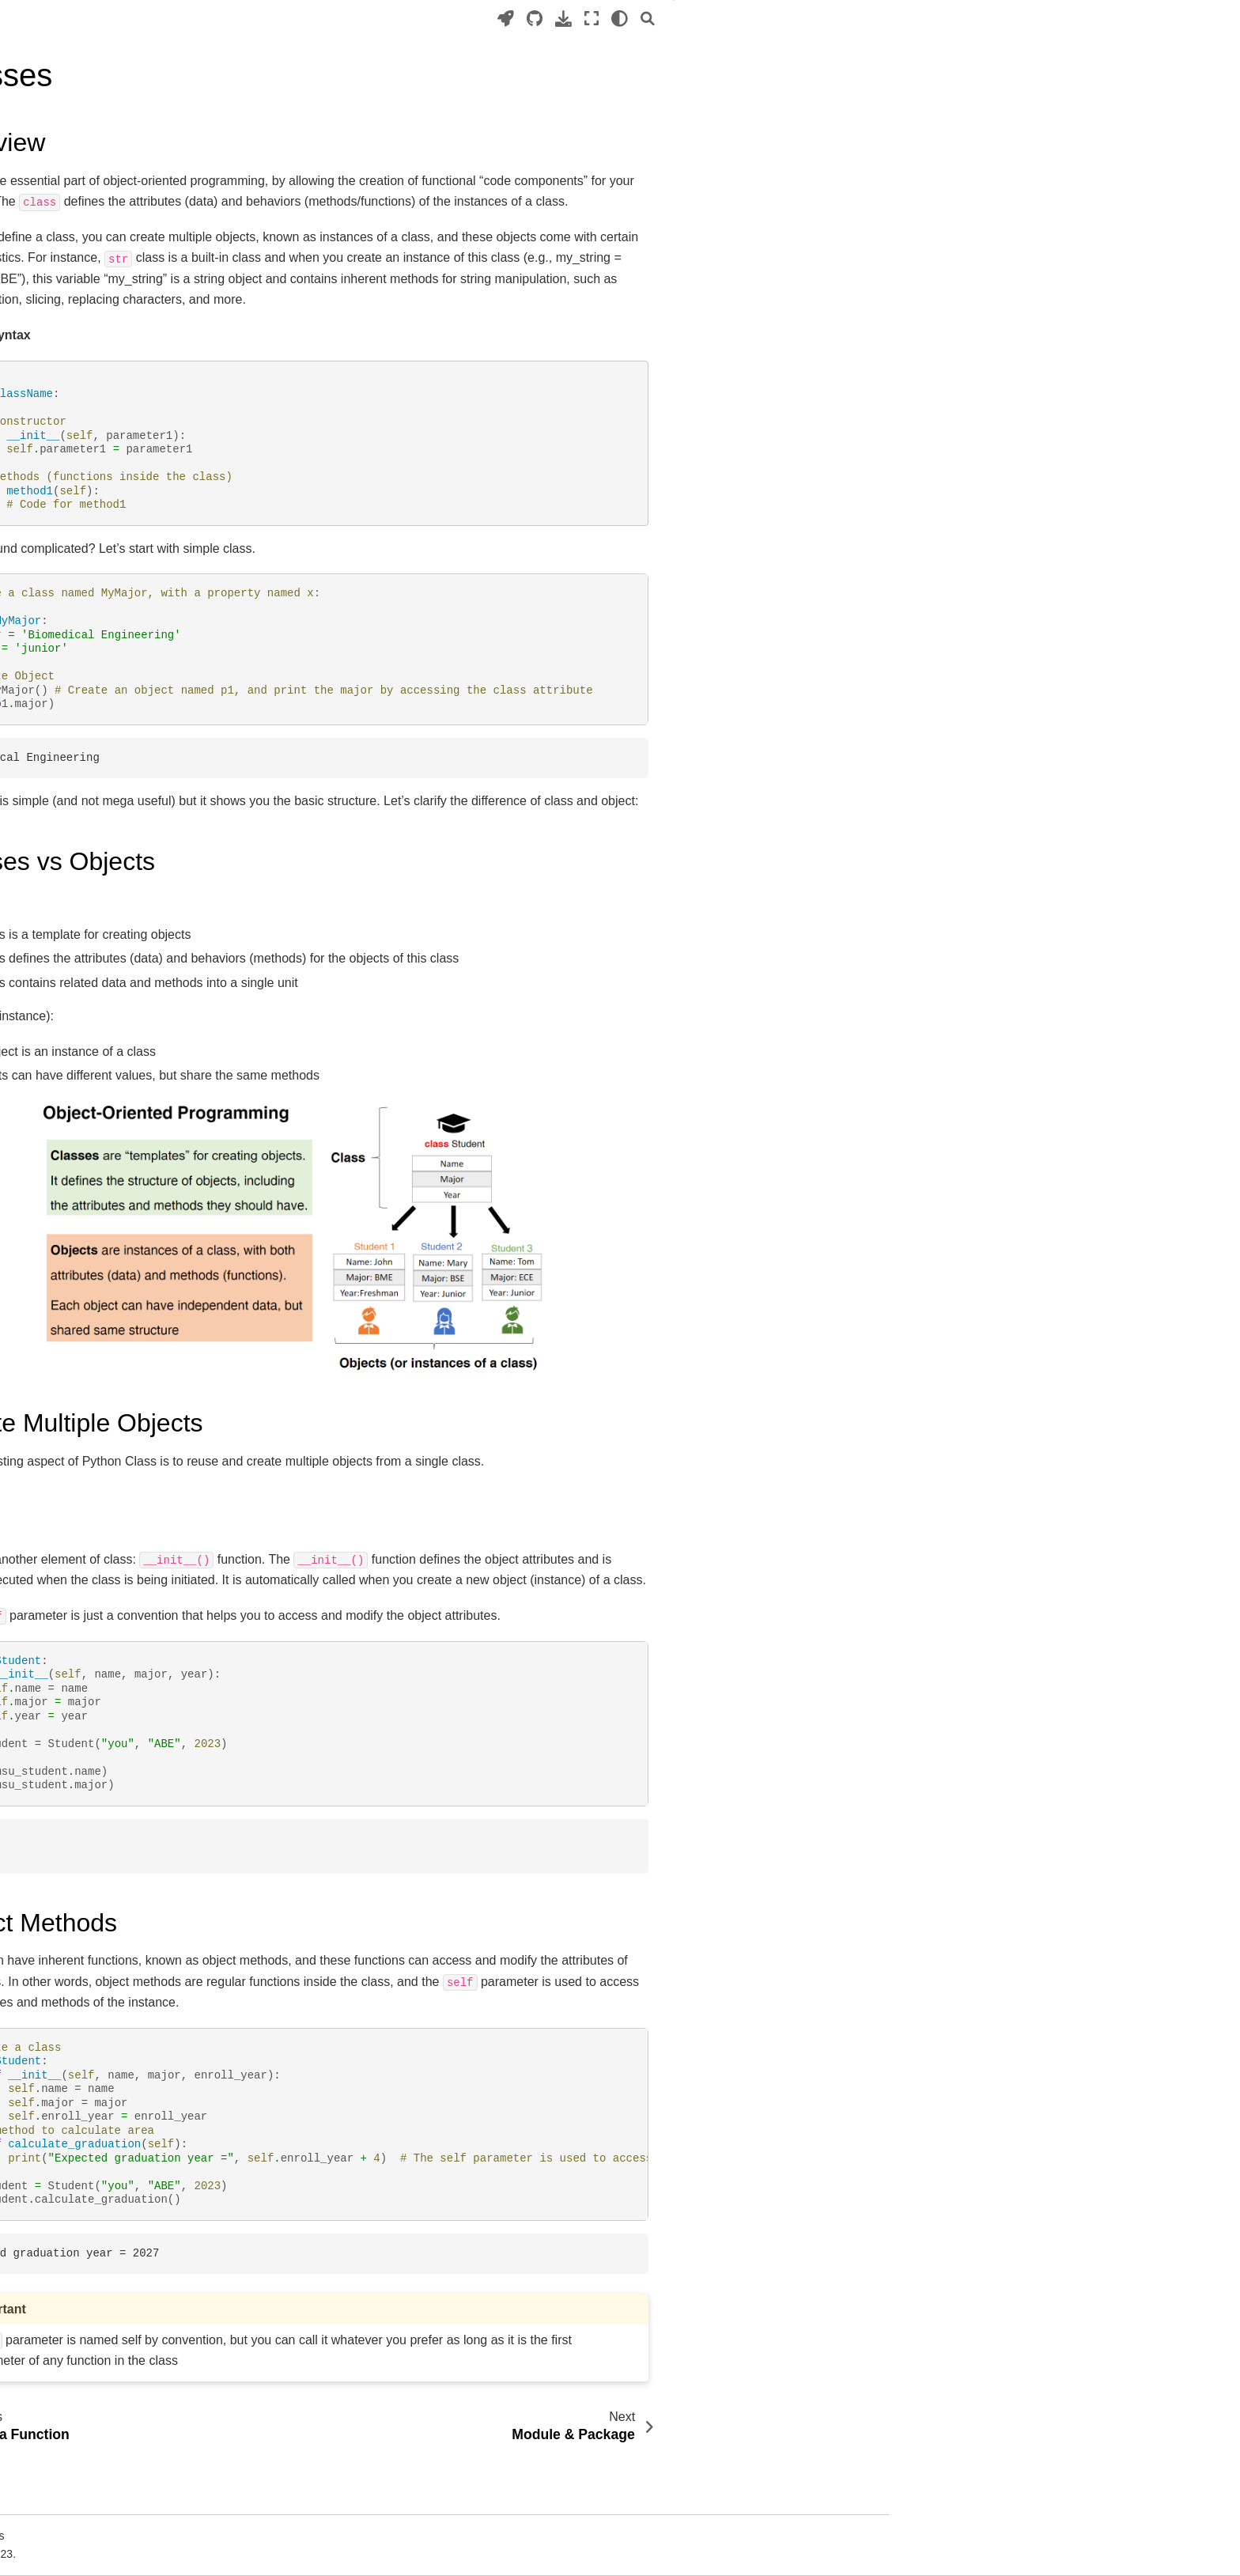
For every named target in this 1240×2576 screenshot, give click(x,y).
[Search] (935, 18)
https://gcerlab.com (124, 1041)
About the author (118, 1017)
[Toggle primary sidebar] (312, 18)
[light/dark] (907, 18)
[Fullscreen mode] (879, 18)
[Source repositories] (822, 18)
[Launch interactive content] (793, 18)
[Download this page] (851, 18)
